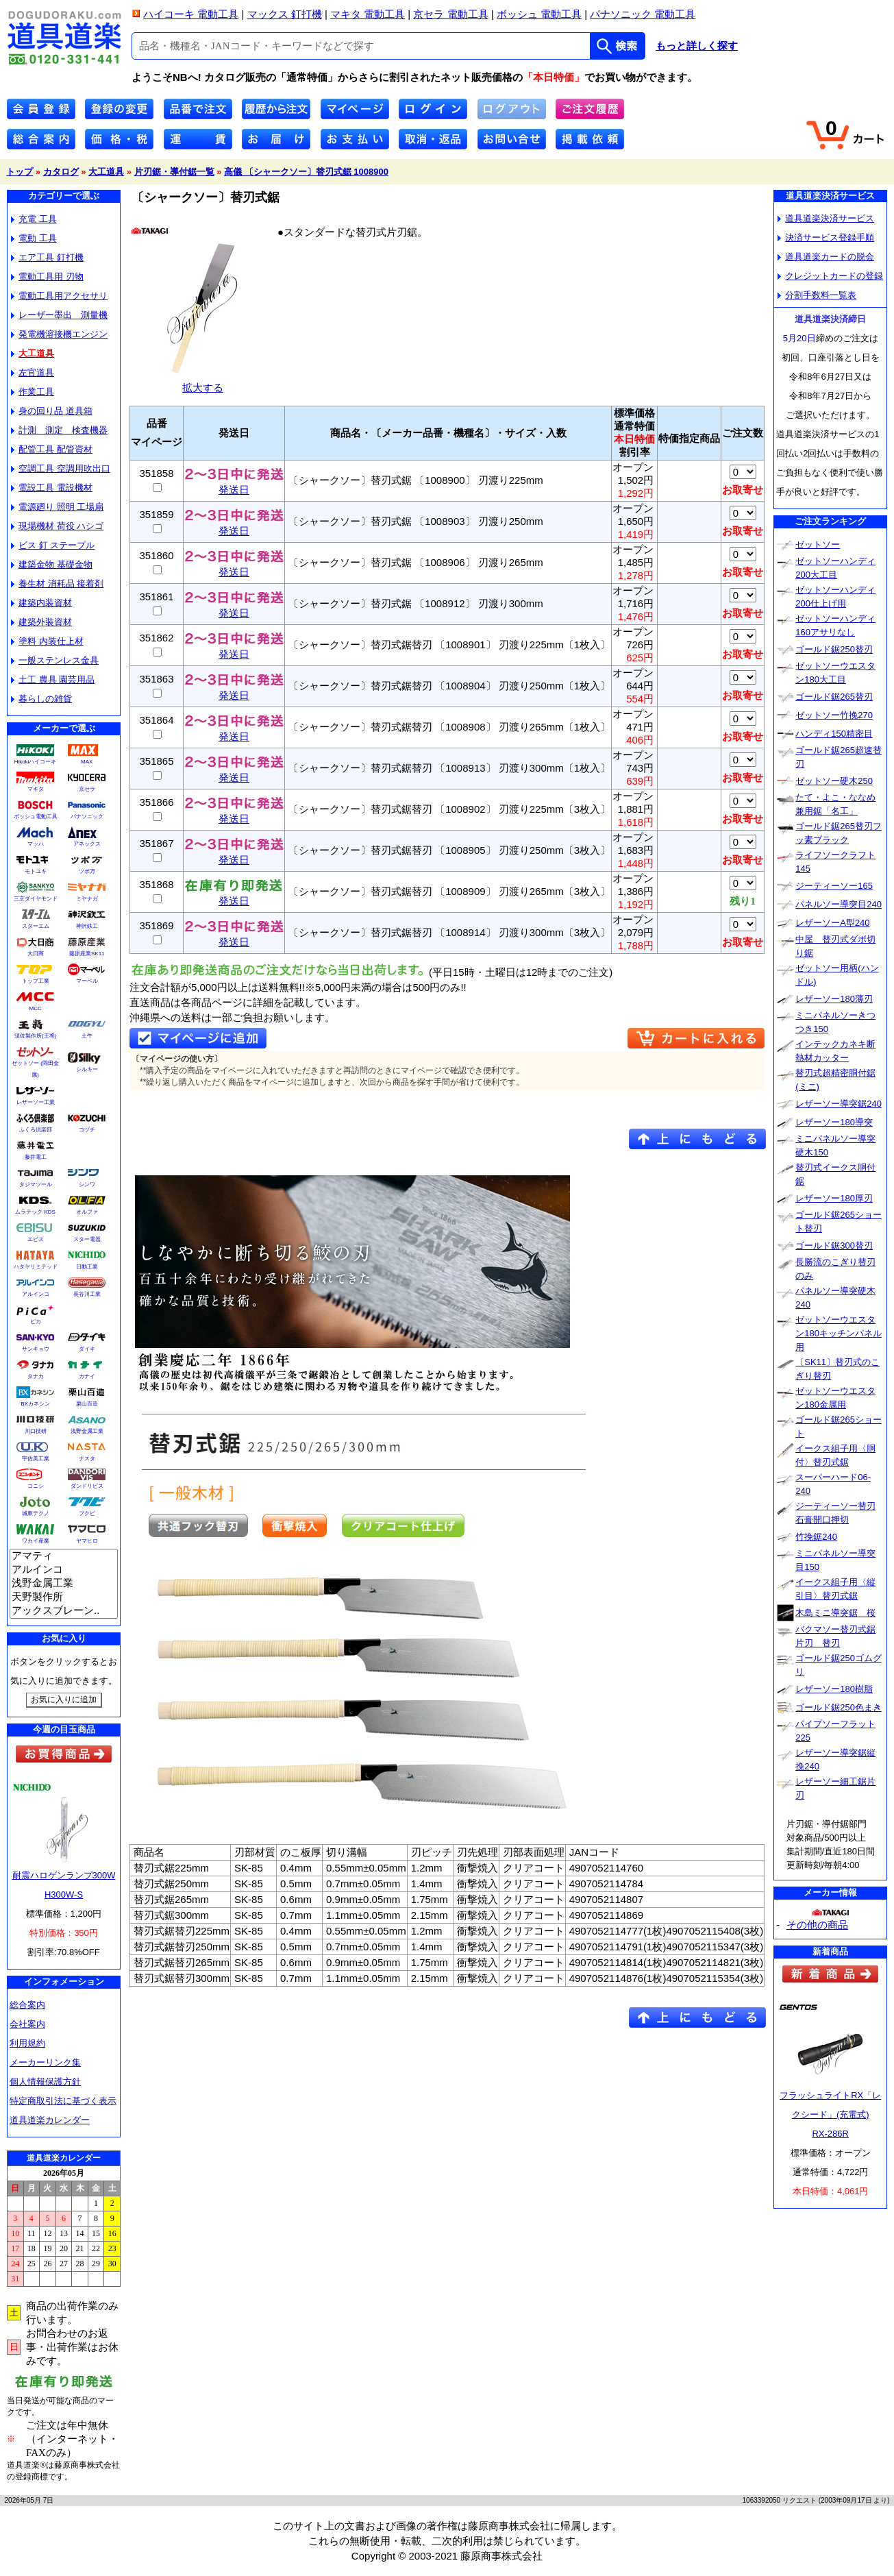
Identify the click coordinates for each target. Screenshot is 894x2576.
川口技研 (36, 1431)
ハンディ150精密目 (834, 733)
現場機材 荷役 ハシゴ (57, 526)
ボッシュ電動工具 (36, 816)
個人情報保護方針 (45, 2081)
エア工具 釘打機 (47, 257)
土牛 (87, 1036)
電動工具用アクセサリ (59, 296)
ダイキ (87, 1349)
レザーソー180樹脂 (834, 1689)
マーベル (87, 981)
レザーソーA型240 (832, 923)
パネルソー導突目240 (838, 904)
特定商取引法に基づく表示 (63, 2101)
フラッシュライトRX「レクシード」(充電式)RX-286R (830, 2114)
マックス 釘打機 (284, 14)
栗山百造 (87, 1404)
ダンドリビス (87, 1486)
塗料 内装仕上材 (47, 641)
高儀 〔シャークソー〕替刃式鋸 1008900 (306, 172)
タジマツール (35, 1184)
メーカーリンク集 (45, 2062)
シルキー (87, 1069)
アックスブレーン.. (63, 1611)
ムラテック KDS (35, 1212)
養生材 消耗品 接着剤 (57, 583)
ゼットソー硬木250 (834, 781)
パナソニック (87, 816)
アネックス (87, 844)
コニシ (35, 1486)
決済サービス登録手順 (826, 237)
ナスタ (87, 1459)
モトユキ (36, 871)
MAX (86, 762)
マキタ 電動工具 (367, 14)
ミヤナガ (87, 899)
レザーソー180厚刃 (834, 1198)
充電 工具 (34, 219)
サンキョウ (35, 1349)
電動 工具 (34, 238)
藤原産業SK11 (87, 953)
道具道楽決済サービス (826, 218)
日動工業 (87, 1267)
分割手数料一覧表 (817, 295)
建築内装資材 (41, 603)
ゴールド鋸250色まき (838, 1707)
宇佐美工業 (35, 1459)
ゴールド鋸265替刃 (834, 696)
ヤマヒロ (87, 1541)
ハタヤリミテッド (36, 1267)
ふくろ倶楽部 (35, 1130)
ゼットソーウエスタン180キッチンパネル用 (838, 1333)
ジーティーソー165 (834, 886)
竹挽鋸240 (816, 1537)
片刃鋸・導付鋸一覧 (174, 172)
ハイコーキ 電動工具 (190, 14)
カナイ (87, 1376)
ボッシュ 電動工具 (539, 14)
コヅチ (87, 1130)
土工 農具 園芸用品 (53, 679)
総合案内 (27, 2005)
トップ (19, 172)
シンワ (87, 1184)
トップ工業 (35, 981)
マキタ (35, 789)
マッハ (35, 844)
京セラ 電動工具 (450, 14)
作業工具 (32, 392)
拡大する (202, 382)
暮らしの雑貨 (41, 699)
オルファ (87, 1212)
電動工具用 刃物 (47, 276)
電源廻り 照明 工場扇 (57, 507)
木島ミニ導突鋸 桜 (835, 1613)
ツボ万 (87, 871)
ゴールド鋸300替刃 (834, 1245)
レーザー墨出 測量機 (59, 315)
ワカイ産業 (35, 1541)
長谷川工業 (87, 1294)
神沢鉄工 (87, 926)
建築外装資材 (41, 622)
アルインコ (35, 1294)
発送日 (234, 484)
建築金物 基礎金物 (51, 564)
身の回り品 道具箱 (51, 411)
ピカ (35, 1321)
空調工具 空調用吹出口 (60, 468)
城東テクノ (35, 1513)
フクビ (87, 1513)
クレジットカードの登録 (830, 276)
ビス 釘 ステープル (53, 545)
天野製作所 (63, 1597)
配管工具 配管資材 (51, 449)
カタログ (61, 172)
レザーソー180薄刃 (834, 999)
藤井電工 (36, 1157)
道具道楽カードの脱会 (826, 257)
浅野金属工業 (87, 1431)
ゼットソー (817, 544)
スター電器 (87, 1239)
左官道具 (32, 372)
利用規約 (27, 2043)
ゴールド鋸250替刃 (834, 649)
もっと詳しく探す (697, 45)
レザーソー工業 (35, 1102)
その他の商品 (817, 1924)
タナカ (35, 1376)
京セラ (87, 789)
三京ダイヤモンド (36, 899)
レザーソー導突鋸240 (838, 1104)
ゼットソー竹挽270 (834, 715)
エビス (35, 1239)
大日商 (35, 953)
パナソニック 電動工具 (642, 14)
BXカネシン (35, 1404)
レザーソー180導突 (834, 1122)
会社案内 (27, 2024)
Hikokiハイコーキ (35, 762)
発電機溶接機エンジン (59, 334)
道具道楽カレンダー (50, 2120)
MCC (35, 1008)
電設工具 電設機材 (51, 487)
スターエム (35, 926)
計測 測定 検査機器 (59, 430)
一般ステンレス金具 (55, 660)
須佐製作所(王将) (35, 1036)
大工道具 (106, 172)
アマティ (63, 1556)
